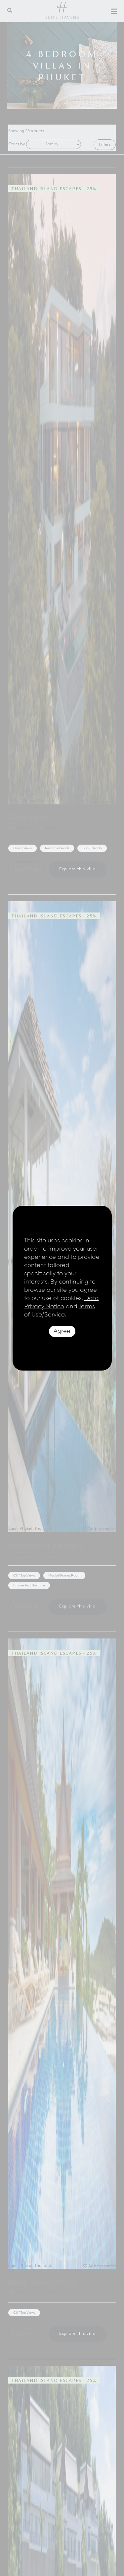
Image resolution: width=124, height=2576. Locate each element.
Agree (62, 1331)
